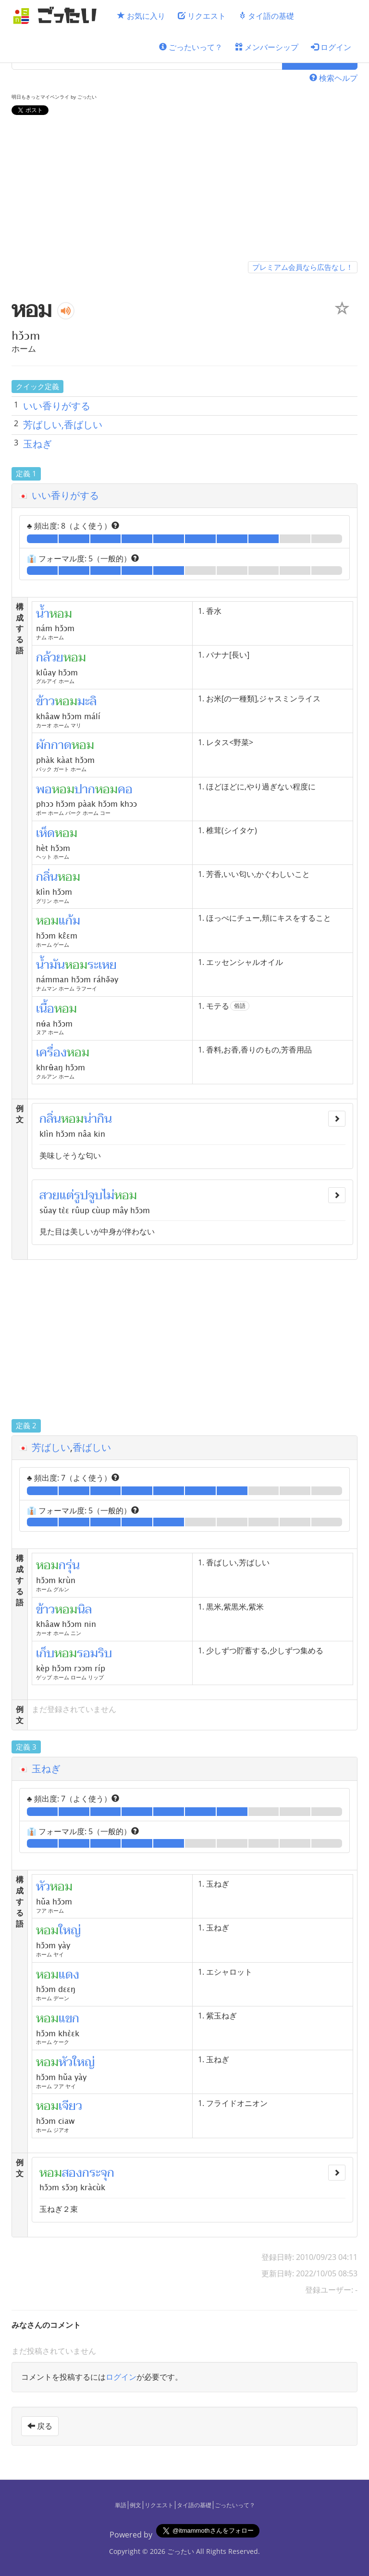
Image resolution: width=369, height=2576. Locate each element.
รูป (81, 1195)
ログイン (331, 47)
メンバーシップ (266, 47)
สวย (49, 1195)
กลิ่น (50, 1119)
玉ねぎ (37, 443)
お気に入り (141, 16)
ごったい (180, 2551)
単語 (120, 2505)
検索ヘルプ (333, 78)
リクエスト (202, 16)
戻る (39, 2426)
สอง (72, 2173)
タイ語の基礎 (266, 16)
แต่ (67, 1195)
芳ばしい (51, 1447)
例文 (135, 2505)
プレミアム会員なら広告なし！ (302, 267)
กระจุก (98, 2173)
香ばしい (92, 1447)
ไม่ (108, 1195)
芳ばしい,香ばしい (62, 424)
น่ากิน (98, 1119)
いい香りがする (56, 405)
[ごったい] (57, 15)
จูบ (95, 1195)
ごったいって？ (190, 47)
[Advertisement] (184, 190)
